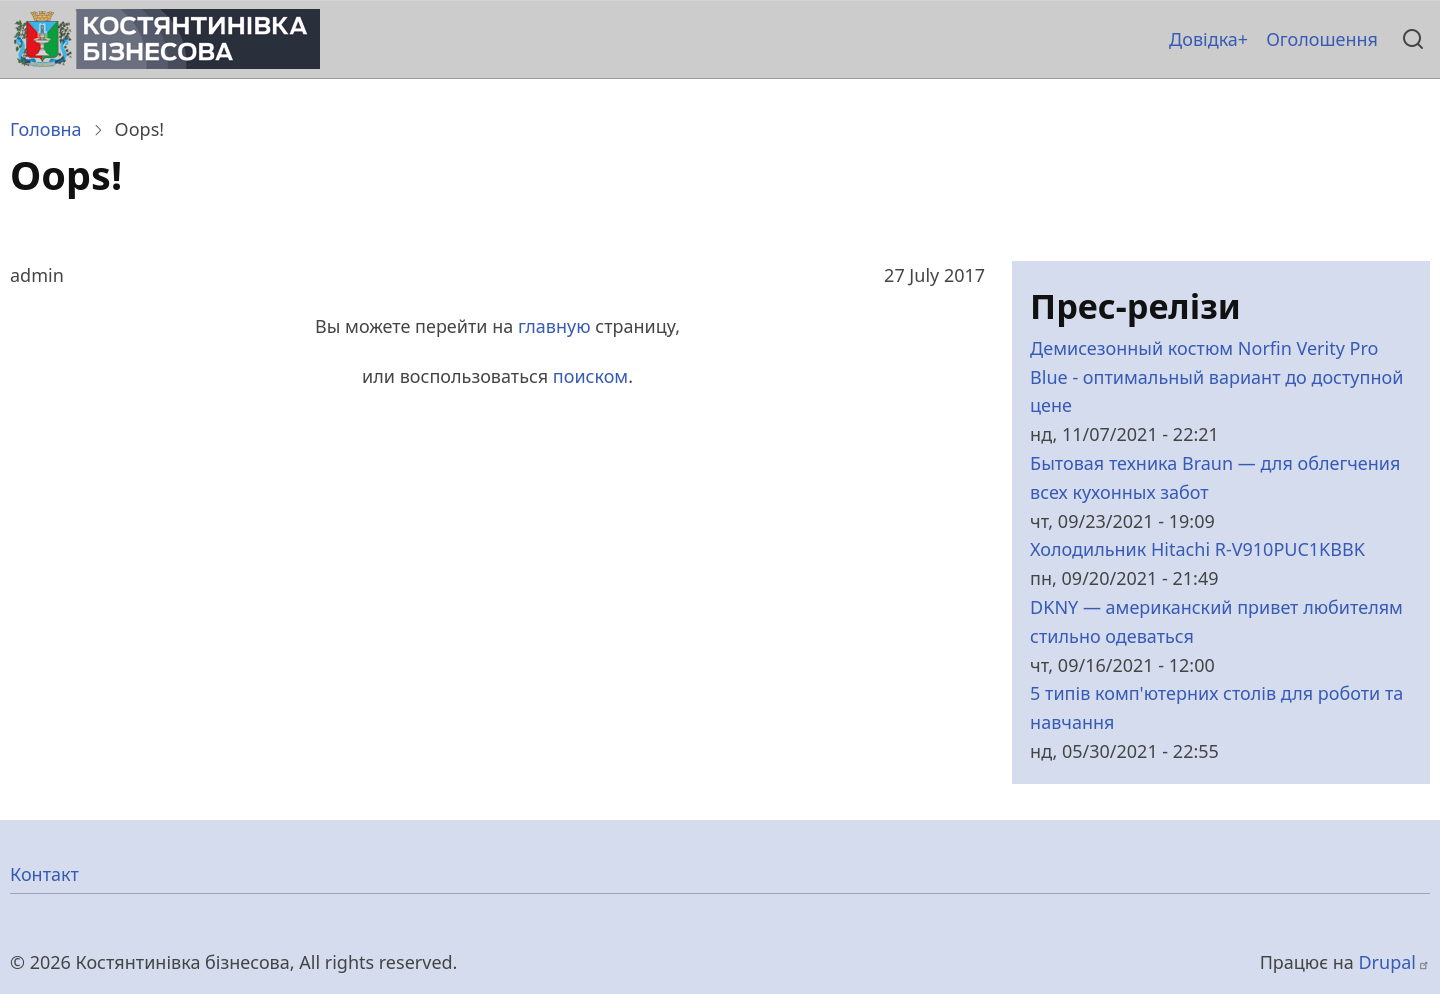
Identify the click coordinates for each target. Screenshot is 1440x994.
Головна (46, 129)
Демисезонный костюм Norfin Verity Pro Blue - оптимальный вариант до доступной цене (1216, 377)
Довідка (1203, 39)
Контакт (44, 874)
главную (554, 326)
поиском (590, 376)
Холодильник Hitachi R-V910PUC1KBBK (1197, 549)
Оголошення (1322, 39)
